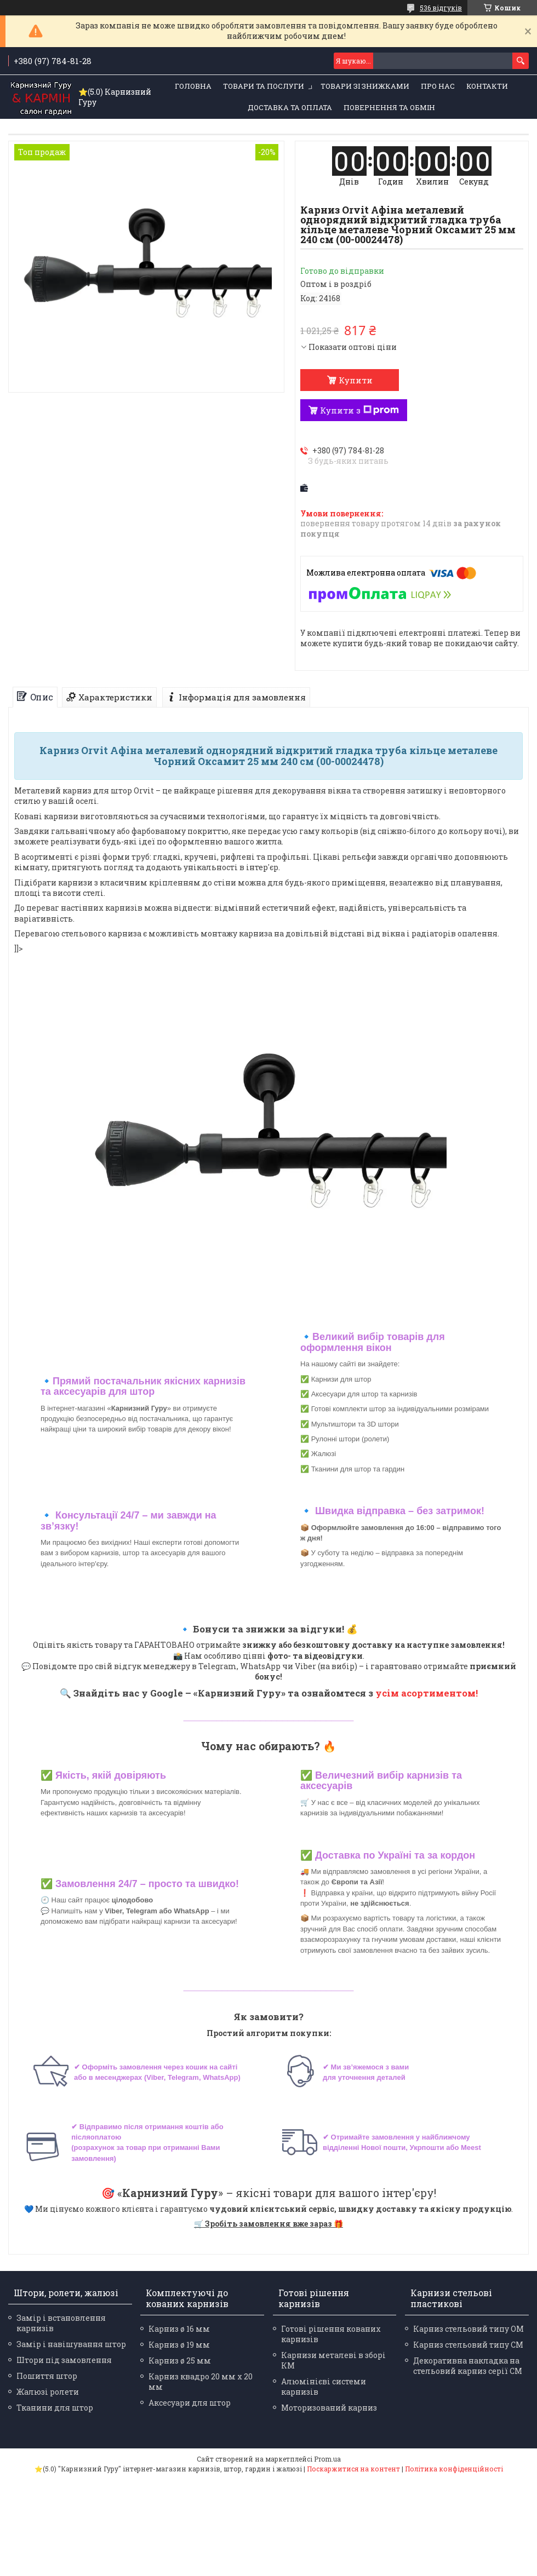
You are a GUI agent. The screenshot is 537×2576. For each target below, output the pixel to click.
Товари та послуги (263, 86)
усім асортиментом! (426, 1693)
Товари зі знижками (365, 86)
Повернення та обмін (389, 107)
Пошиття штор (46, 2376)
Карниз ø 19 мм (179, 2344)
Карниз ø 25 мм (179, 2360)
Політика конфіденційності (454, 2468)
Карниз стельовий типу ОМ (468, 2329)
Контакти (487, 86)
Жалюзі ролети (47, 2392)
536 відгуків (441, 7)
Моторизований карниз (329, 2407)
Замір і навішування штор (71, 2344)
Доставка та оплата (290, 107)
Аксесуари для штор (189, 2402)
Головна (193, 86)
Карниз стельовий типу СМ (468, 2344)
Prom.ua (327, 2458)
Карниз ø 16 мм (179, 2329)
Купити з (359, 410)
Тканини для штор (54, 2407)
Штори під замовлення (64, 2360)
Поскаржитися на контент (353, 2468)
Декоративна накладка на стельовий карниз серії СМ (467, 2365)
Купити (356, 380)
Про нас (438, 86)
